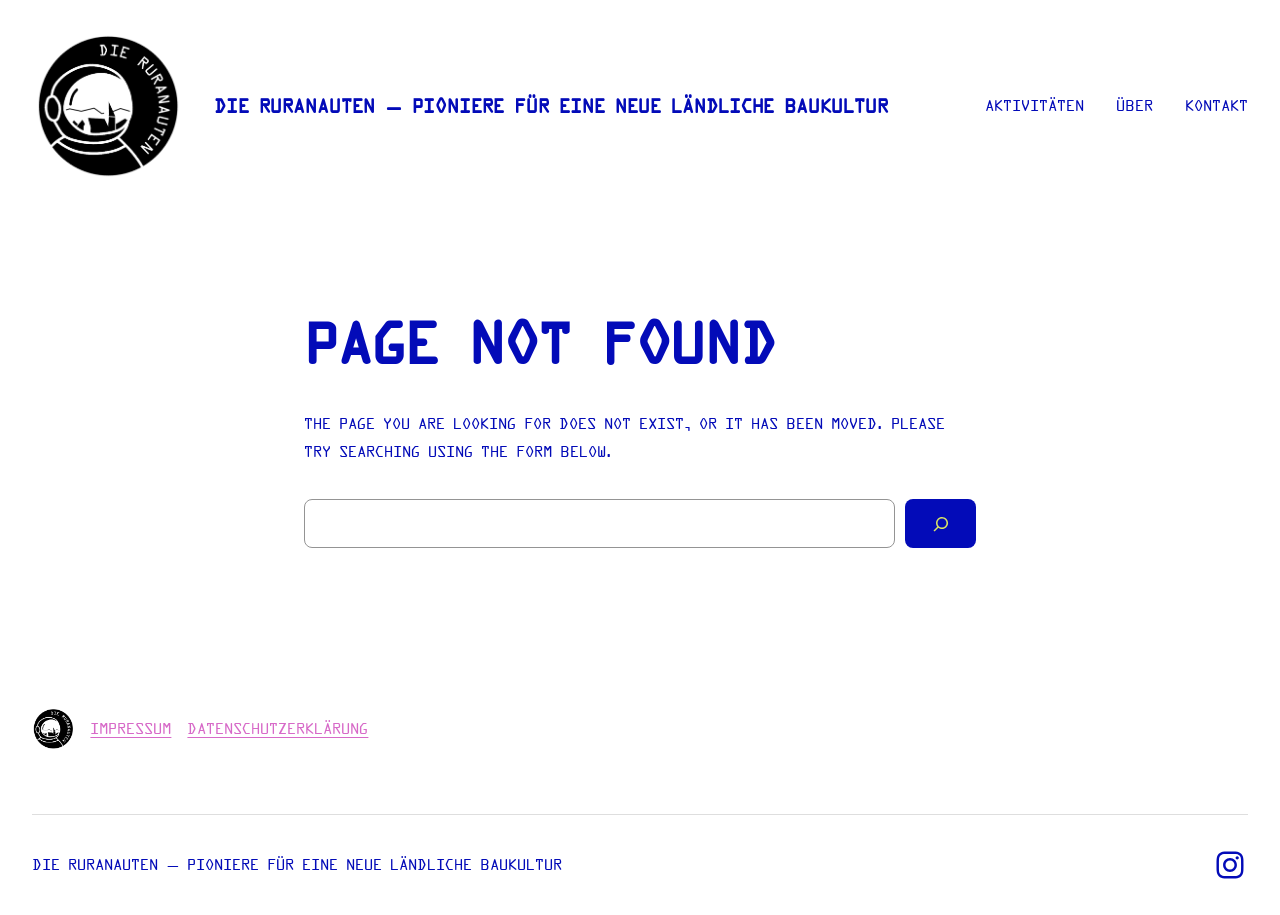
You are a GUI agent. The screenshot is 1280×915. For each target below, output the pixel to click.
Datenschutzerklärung (277, 728)
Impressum (130, 728)
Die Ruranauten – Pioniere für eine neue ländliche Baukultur (551, 106)
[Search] (940, 523)
